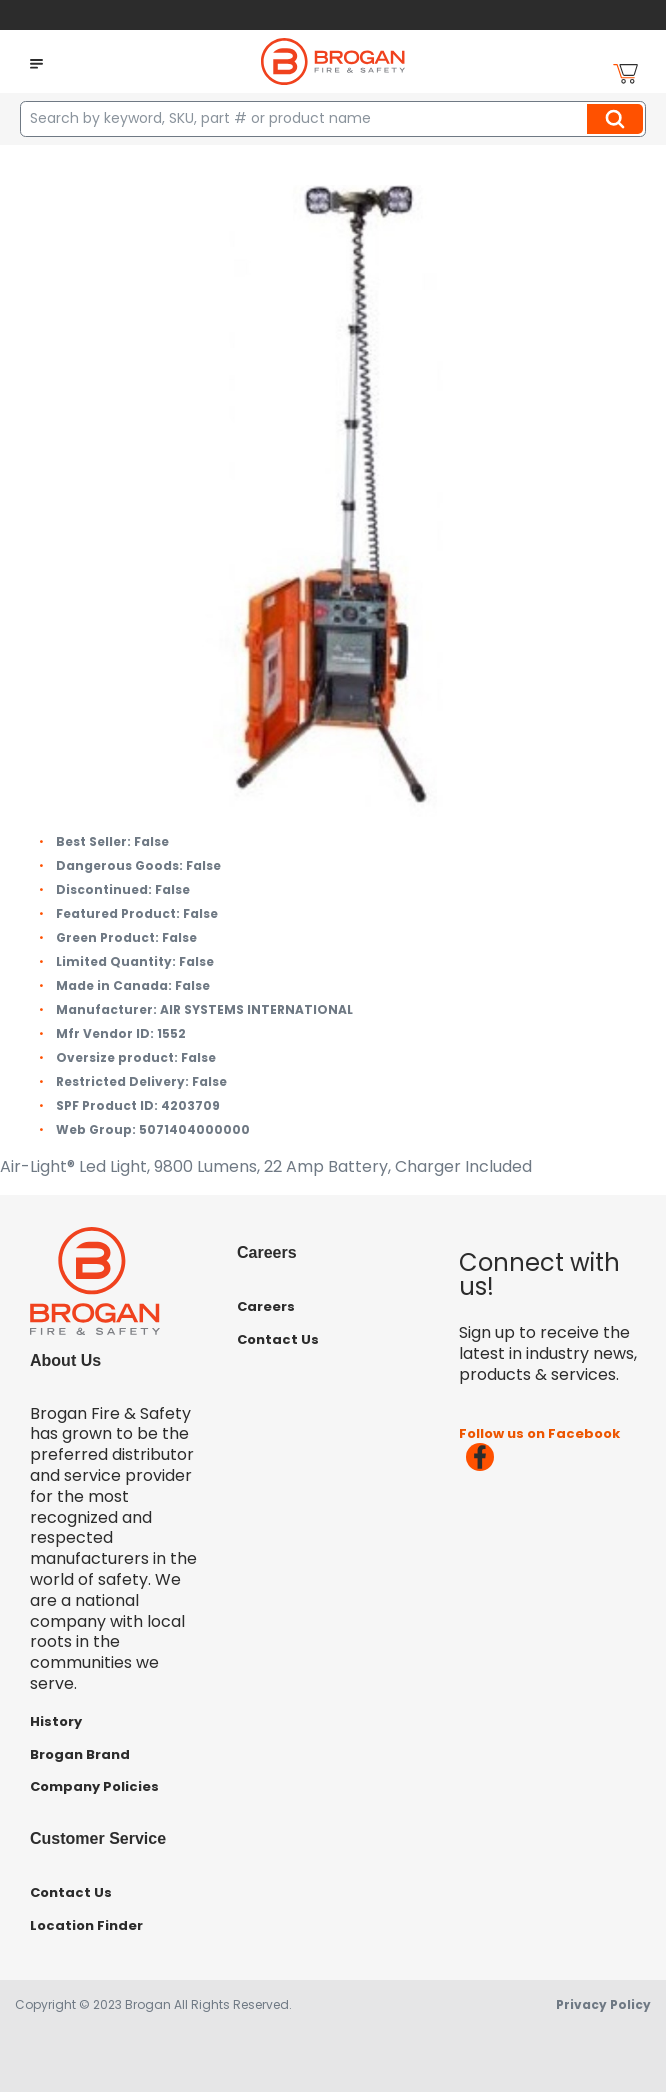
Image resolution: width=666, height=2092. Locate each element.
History (56, 1721)
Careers (266, 1306)
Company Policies (94, 1786)
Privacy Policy (603, 2004)
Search (618, 119)
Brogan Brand (80, 1754)
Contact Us (278, 1339)
